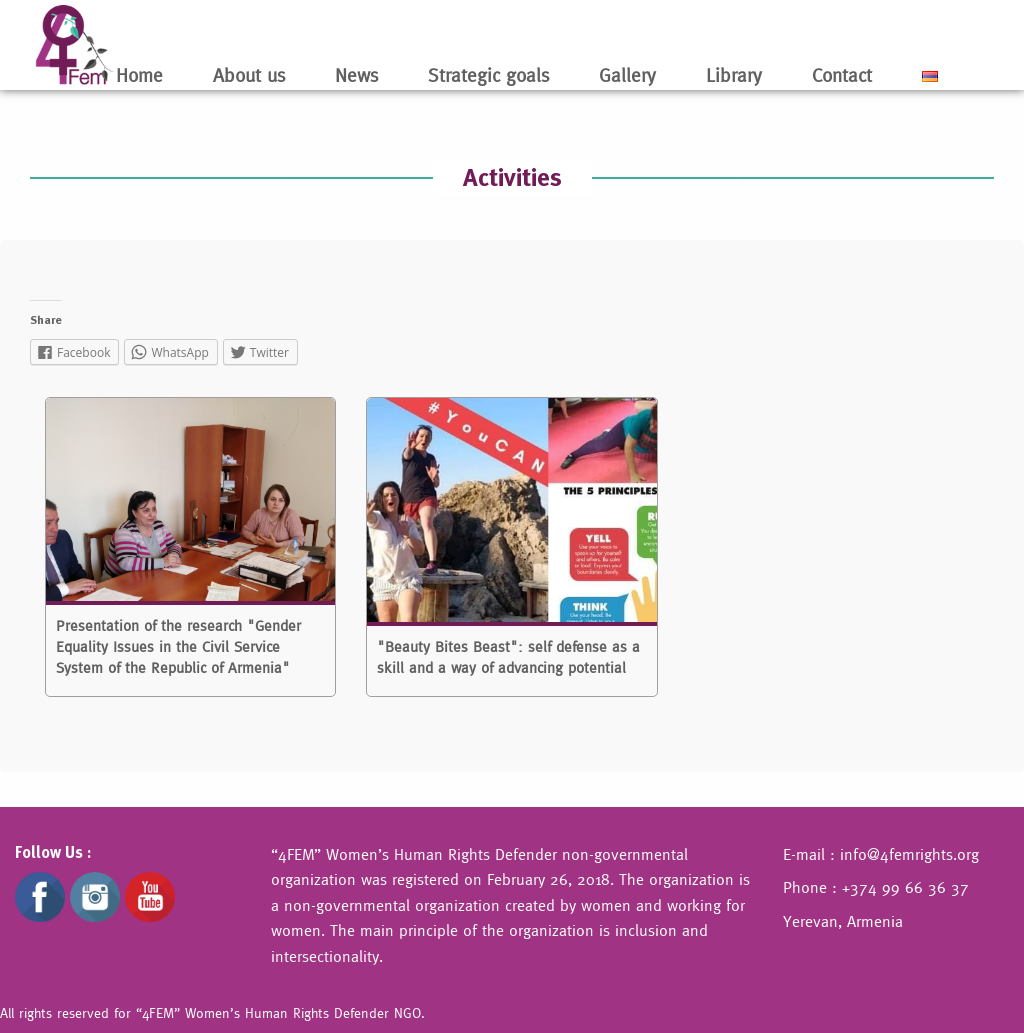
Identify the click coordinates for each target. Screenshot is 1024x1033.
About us (249, 75)
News (356, 75)
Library (734, 75)
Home (139, 75)
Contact (842, 75)
